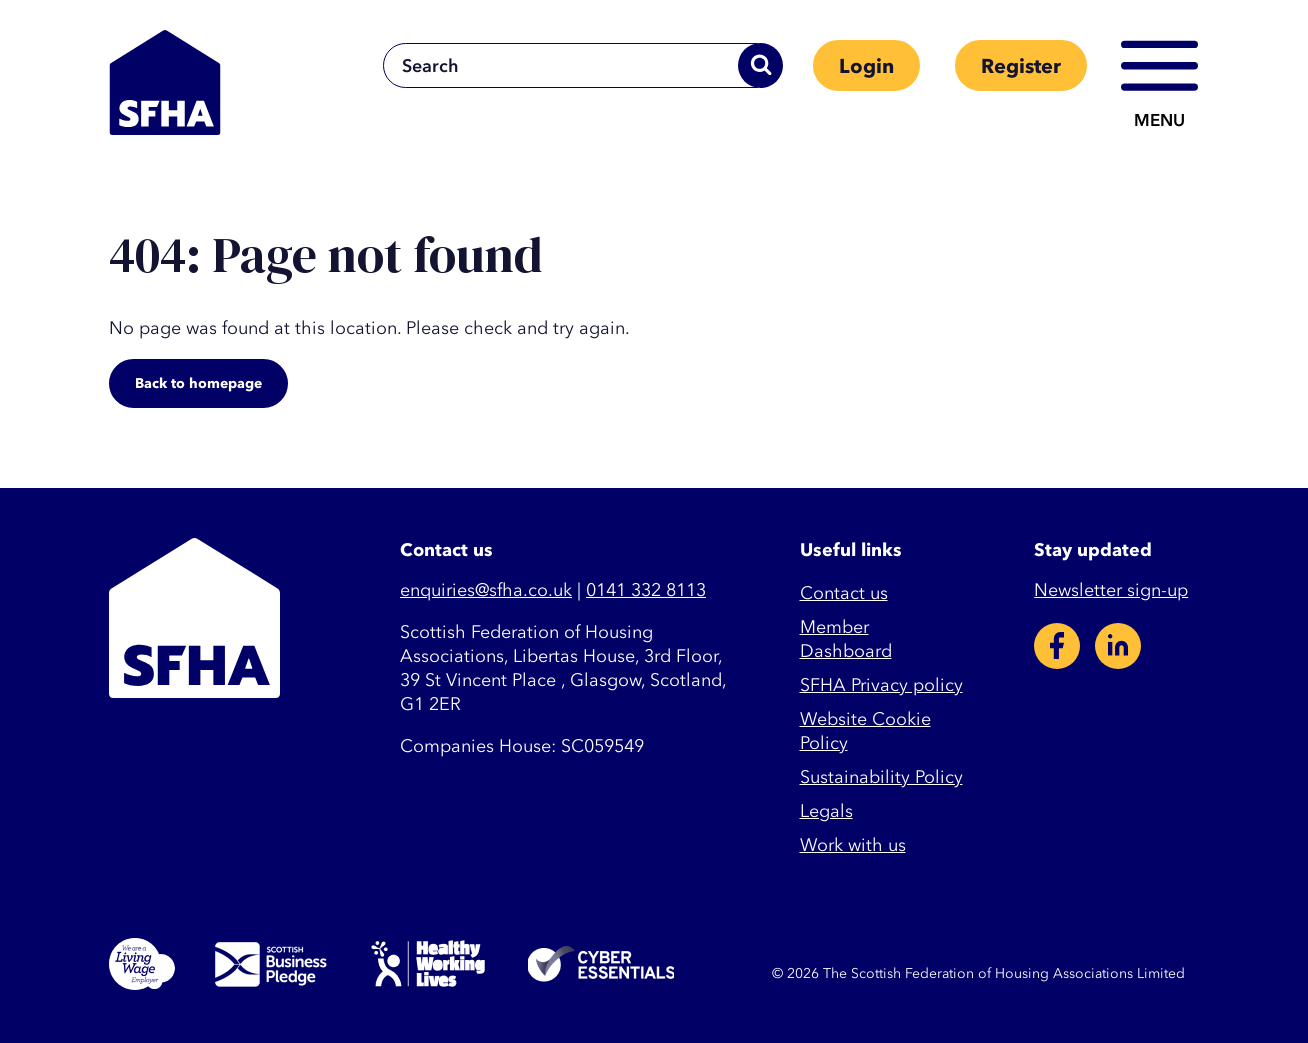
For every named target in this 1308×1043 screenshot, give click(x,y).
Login (866, 66)
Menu (1159, 120)
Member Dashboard (846, 639)
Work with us (853, 845)
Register (1021, 66)
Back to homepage (198, 383)
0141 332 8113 (646, 590)
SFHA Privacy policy (881, 685)
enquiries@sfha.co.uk (486, 590)
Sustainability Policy (881, 777)
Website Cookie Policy (865, 731)
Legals (826, 811)
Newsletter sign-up (1111, 590)
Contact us (844, 593)
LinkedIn (1118, 646)
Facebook (1057, 646)
